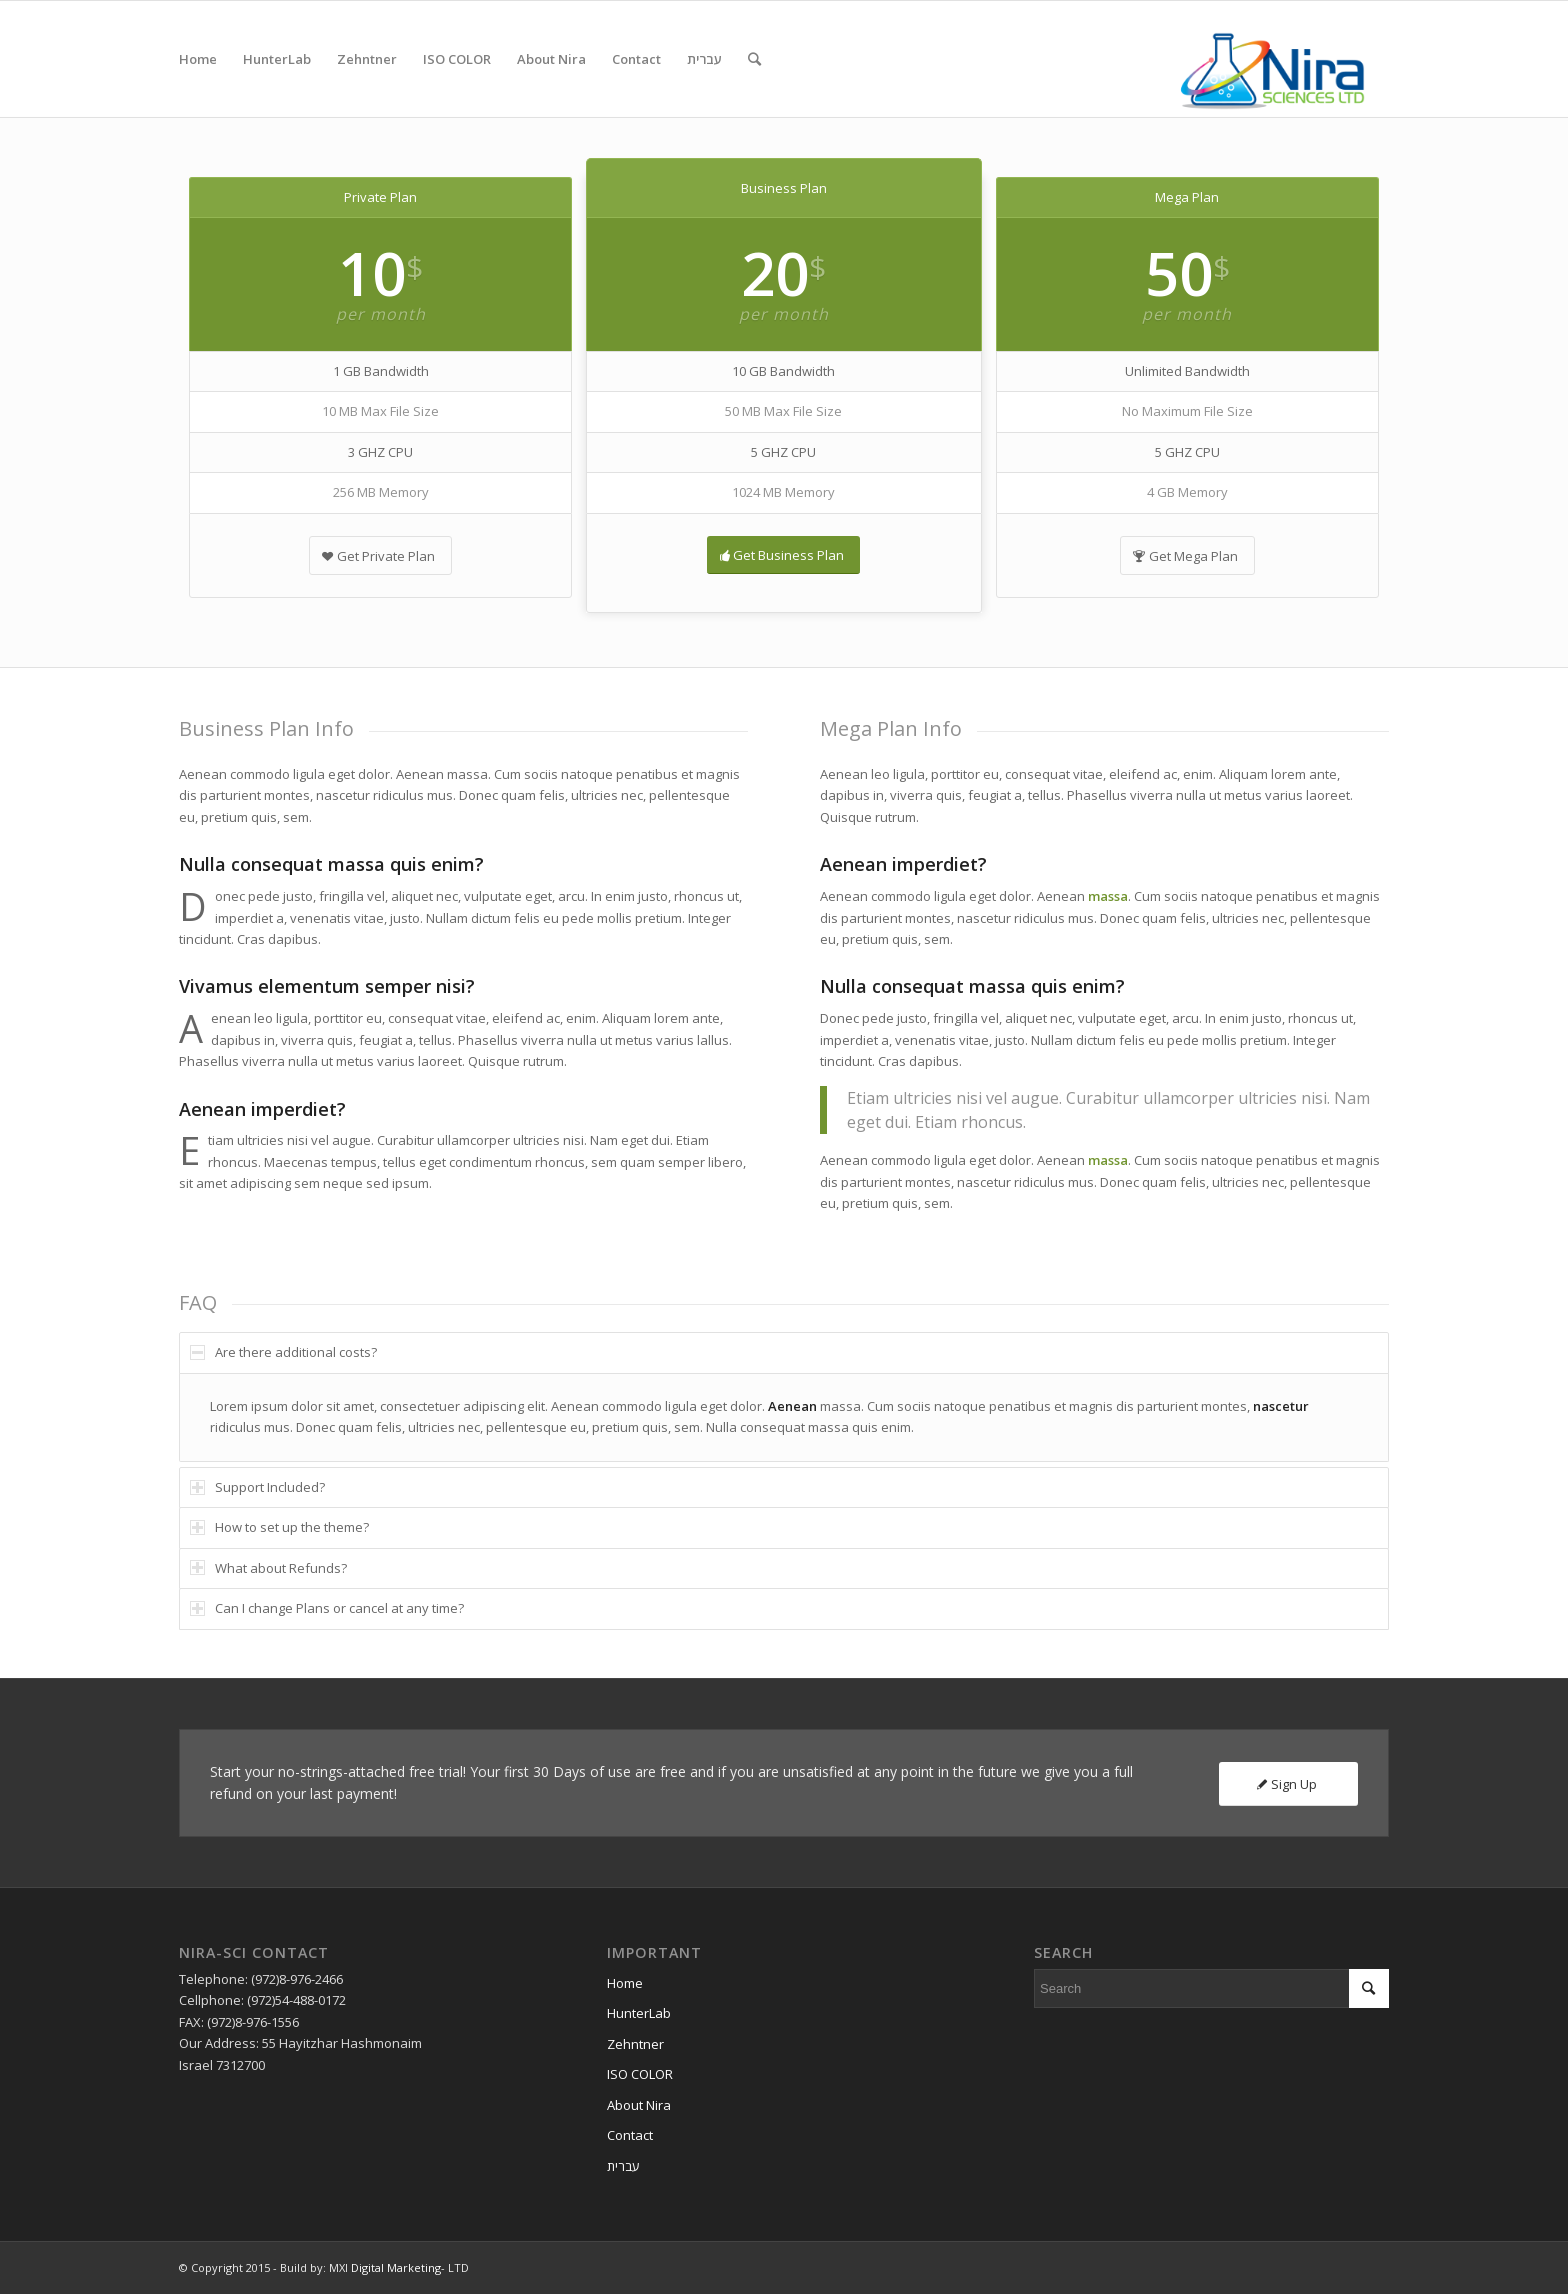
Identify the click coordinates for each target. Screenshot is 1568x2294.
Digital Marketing (396, 2267)
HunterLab (639, 2013)
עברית (623, 2166)
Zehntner (635, 2044)
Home (625, 1983)
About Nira (639, 2105)
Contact (630, 2135)
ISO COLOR (640, 2074)
